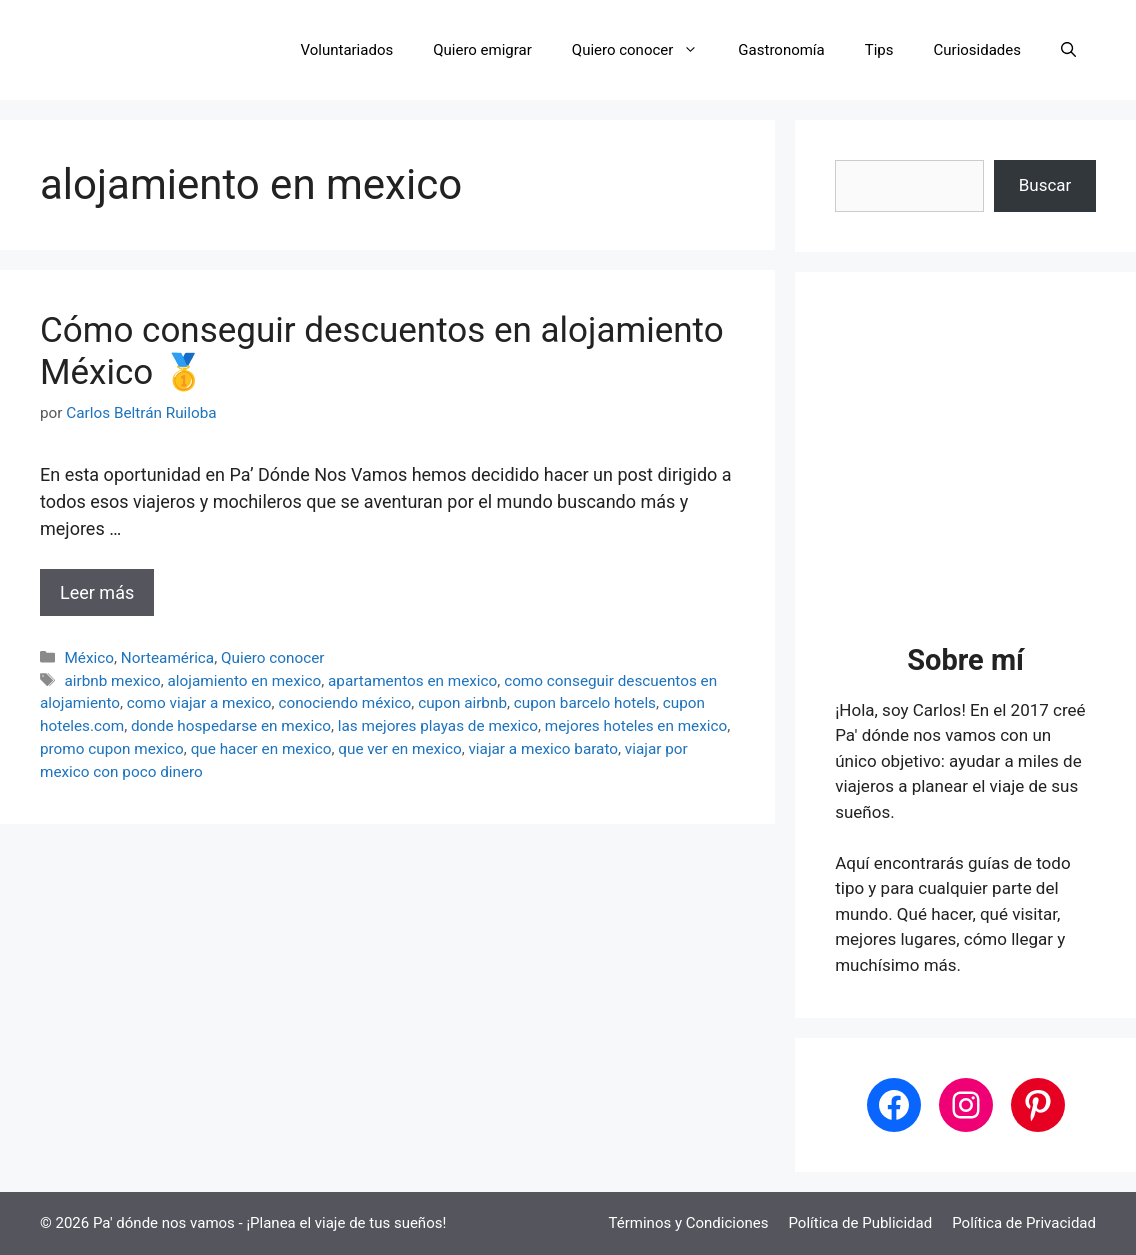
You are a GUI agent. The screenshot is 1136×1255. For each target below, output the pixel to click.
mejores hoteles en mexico (636, 726)
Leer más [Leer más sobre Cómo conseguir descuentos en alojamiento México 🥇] (97, 592)
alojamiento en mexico (245, 681)
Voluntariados (347, 50)
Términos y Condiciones (689, 1223)
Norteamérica (167, 658)
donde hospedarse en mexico (231, 726)
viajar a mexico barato (543, 749)
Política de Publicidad (860, 1223)
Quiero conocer (645, 50)
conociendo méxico (344, 703)
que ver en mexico (399, 749)
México (89, 658)
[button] (1068, 50)
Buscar (1045, 185)
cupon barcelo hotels (585, 703)
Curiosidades (977, 50)
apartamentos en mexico (412, 681)
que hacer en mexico (261, 749)
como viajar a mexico (199, 703)
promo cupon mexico (112, 749)
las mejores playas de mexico (438, 726)
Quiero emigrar (482, 50)
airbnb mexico (112, 681)
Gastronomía (781, 50)
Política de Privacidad (1024, 1223)
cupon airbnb (462, 703)
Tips (879, 50)
